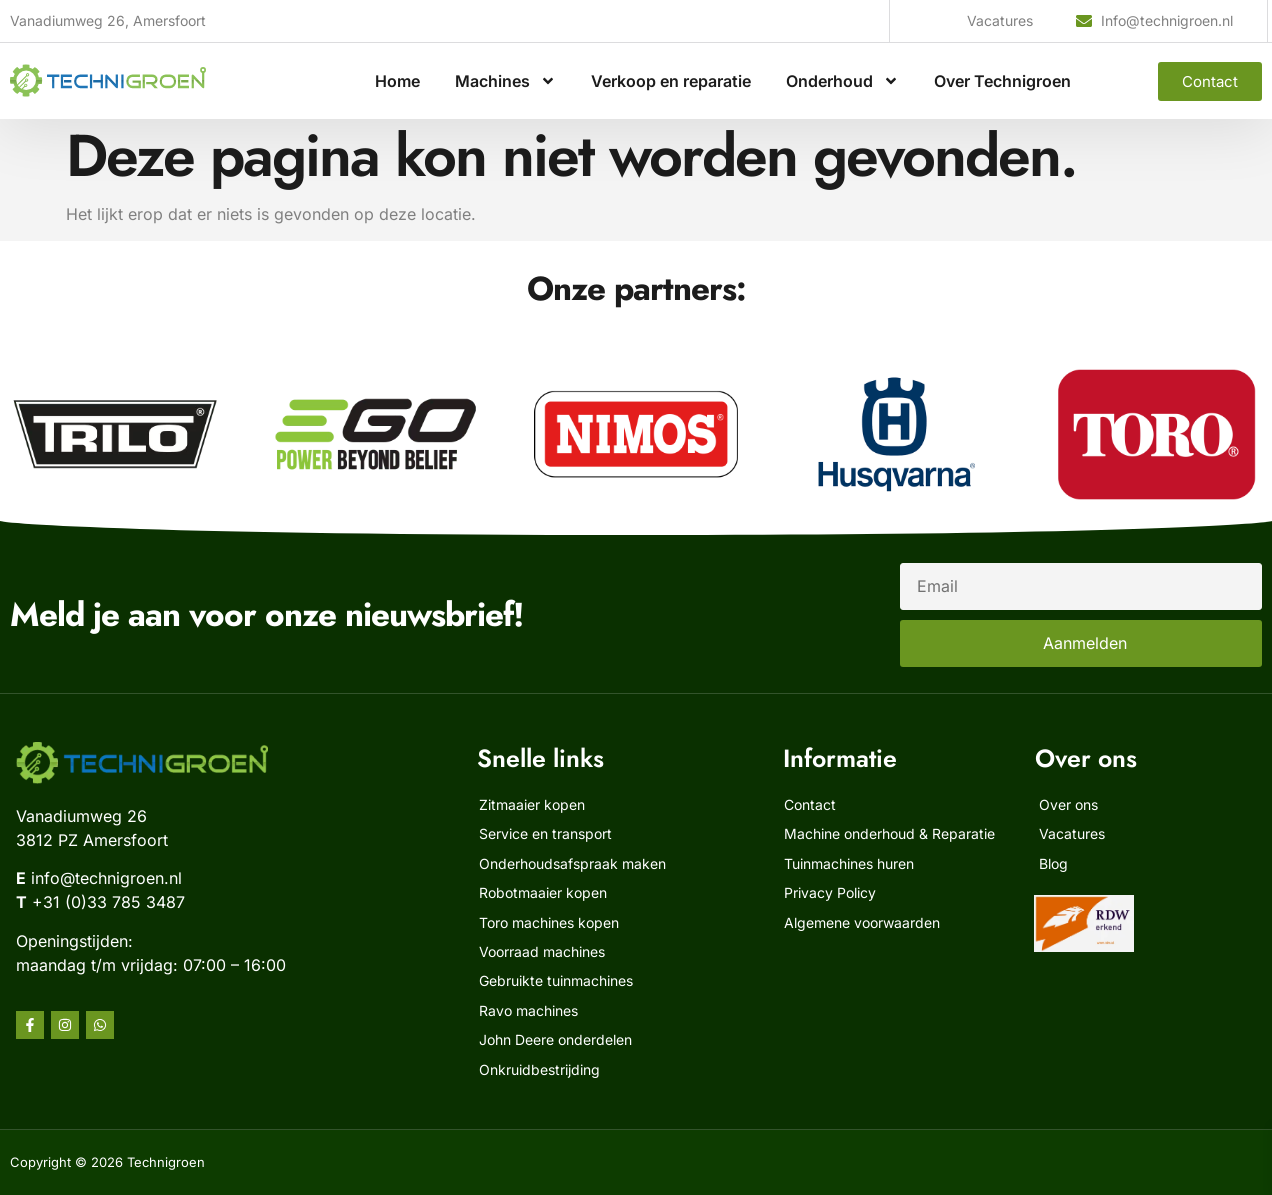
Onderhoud (842, 81)
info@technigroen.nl (106, 878)
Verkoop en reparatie (671, 81)
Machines (505, 81)
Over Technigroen (1002, 81)
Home (397, 81)
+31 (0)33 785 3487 (108, 902)
